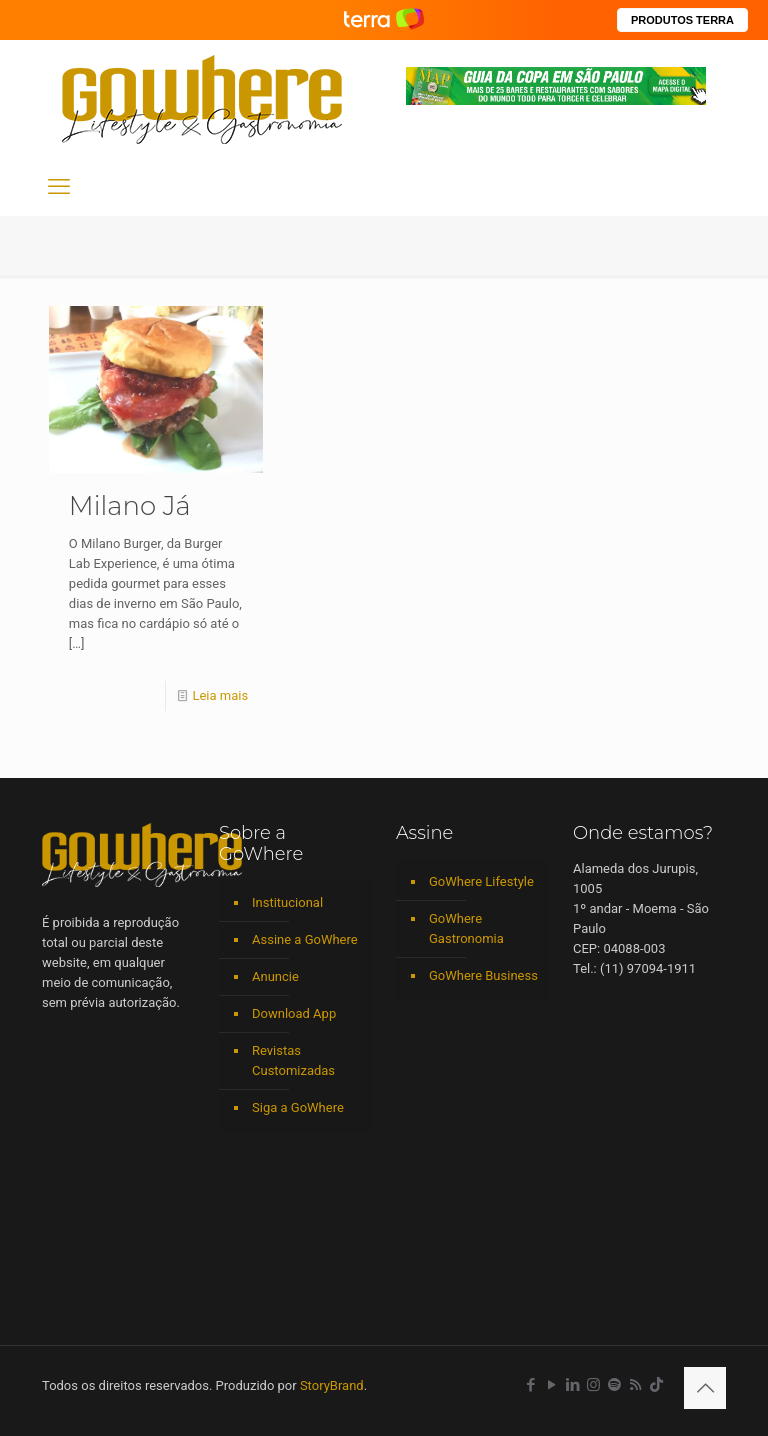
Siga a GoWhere (298, 1107)
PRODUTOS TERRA (682, 20)
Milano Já (130, 506)
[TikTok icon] (656, 1385)
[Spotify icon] (614, 1385)
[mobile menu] (59, 187)
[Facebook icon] (530, 1385)
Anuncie (275, 976)
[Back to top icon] (705, 1388)
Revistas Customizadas (293, 1060)
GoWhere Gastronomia (466, 928)
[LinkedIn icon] (572, 1385)
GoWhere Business (483, 975)
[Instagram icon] (593, 1385)
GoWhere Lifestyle (481, 881)
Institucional (287, 902)
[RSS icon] (635, 1385)
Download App (294, 1013)
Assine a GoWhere (305, 939)
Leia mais (220, 695)
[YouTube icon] (551, 1385)
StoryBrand (332, 1385)
